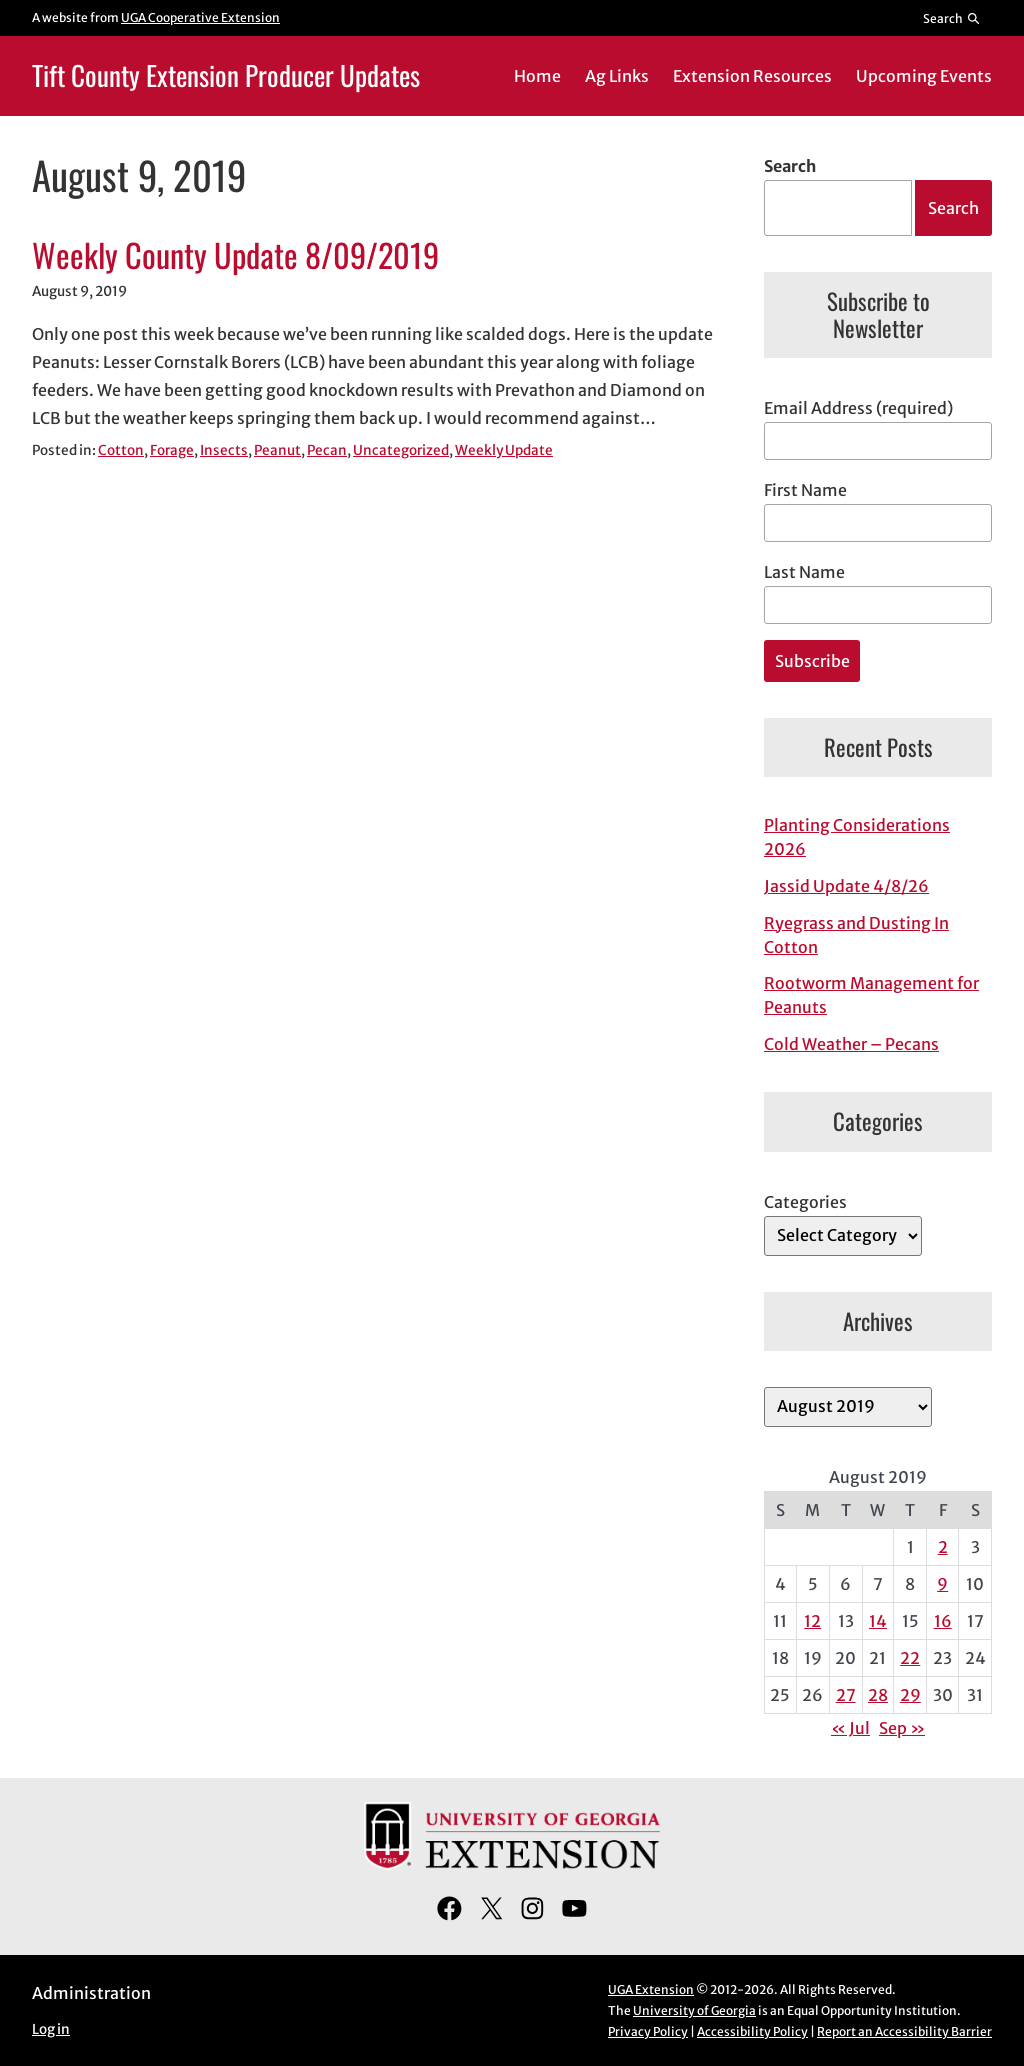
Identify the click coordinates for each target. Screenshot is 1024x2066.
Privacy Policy (648, 2031)
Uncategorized (401, 450)
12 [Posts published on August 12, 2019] (812, 1621)
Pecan (327, 450)
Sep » (902, 1728)
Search (790, 166)
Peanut (277, 450)
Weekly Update (504, 450)
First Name (805, 490)
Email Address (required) (858, 408)
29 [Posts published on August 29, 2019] (910, 1695)
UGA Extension (651, 1989)
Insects (224, 450)
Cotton (121, 450)
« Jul (850, 1728)
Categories (805, 1202)
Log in (51, 2029)
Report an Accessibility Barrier (904, 2031)
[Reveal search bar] (952, 18)
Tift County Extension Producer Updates (226, 75)
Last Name (804, 572)
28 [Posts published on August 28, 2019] (878, 1695)
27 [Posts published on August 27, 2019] (846, 1695)
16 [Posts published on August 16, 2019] (943, 1621)
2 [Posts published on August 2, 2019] (943, 1547)
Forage (172, 450)
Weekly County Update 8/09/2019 (235, 254)
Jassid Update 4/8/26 (846, 886)
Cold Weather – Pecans (851, 1044)
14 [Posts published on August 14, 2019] (878, 1621)
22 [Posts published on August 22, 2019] (910, 1658)
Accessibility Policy (752, 2031)
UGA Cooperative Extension (200, 17)
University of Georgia (694, 2010)
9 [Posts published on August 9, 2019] (942, 1584)
